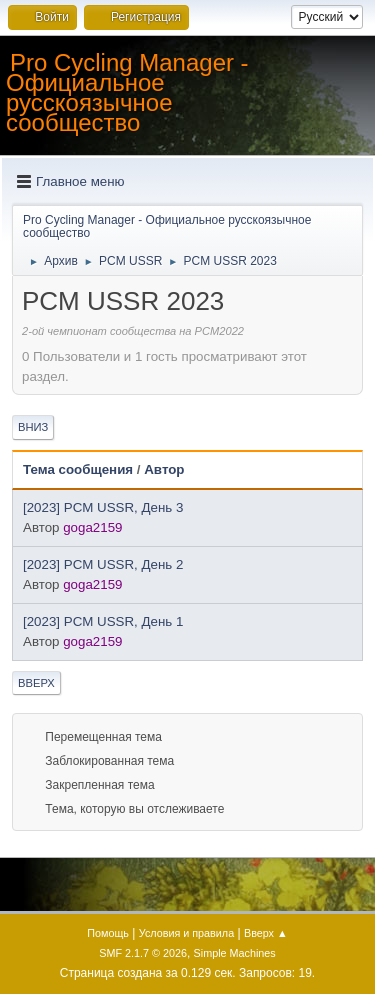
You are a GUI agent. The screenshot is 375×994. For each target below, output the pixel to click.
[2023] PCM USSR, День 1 (103, 621)
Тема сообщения (78, 469)
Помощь (108, 933)
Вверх (36, 683)
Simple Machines (235, 953)
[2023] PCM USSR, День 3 (103, 507)
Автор (164, 469)
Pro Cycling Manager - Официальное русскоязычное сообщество (127, 92)
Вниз (33, 427)
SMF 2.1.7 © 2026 (143, 953)
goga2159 (92, 527)
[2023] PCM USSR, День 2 (103, 564)
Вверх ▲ (266, 933)
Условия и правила (186, 933)
